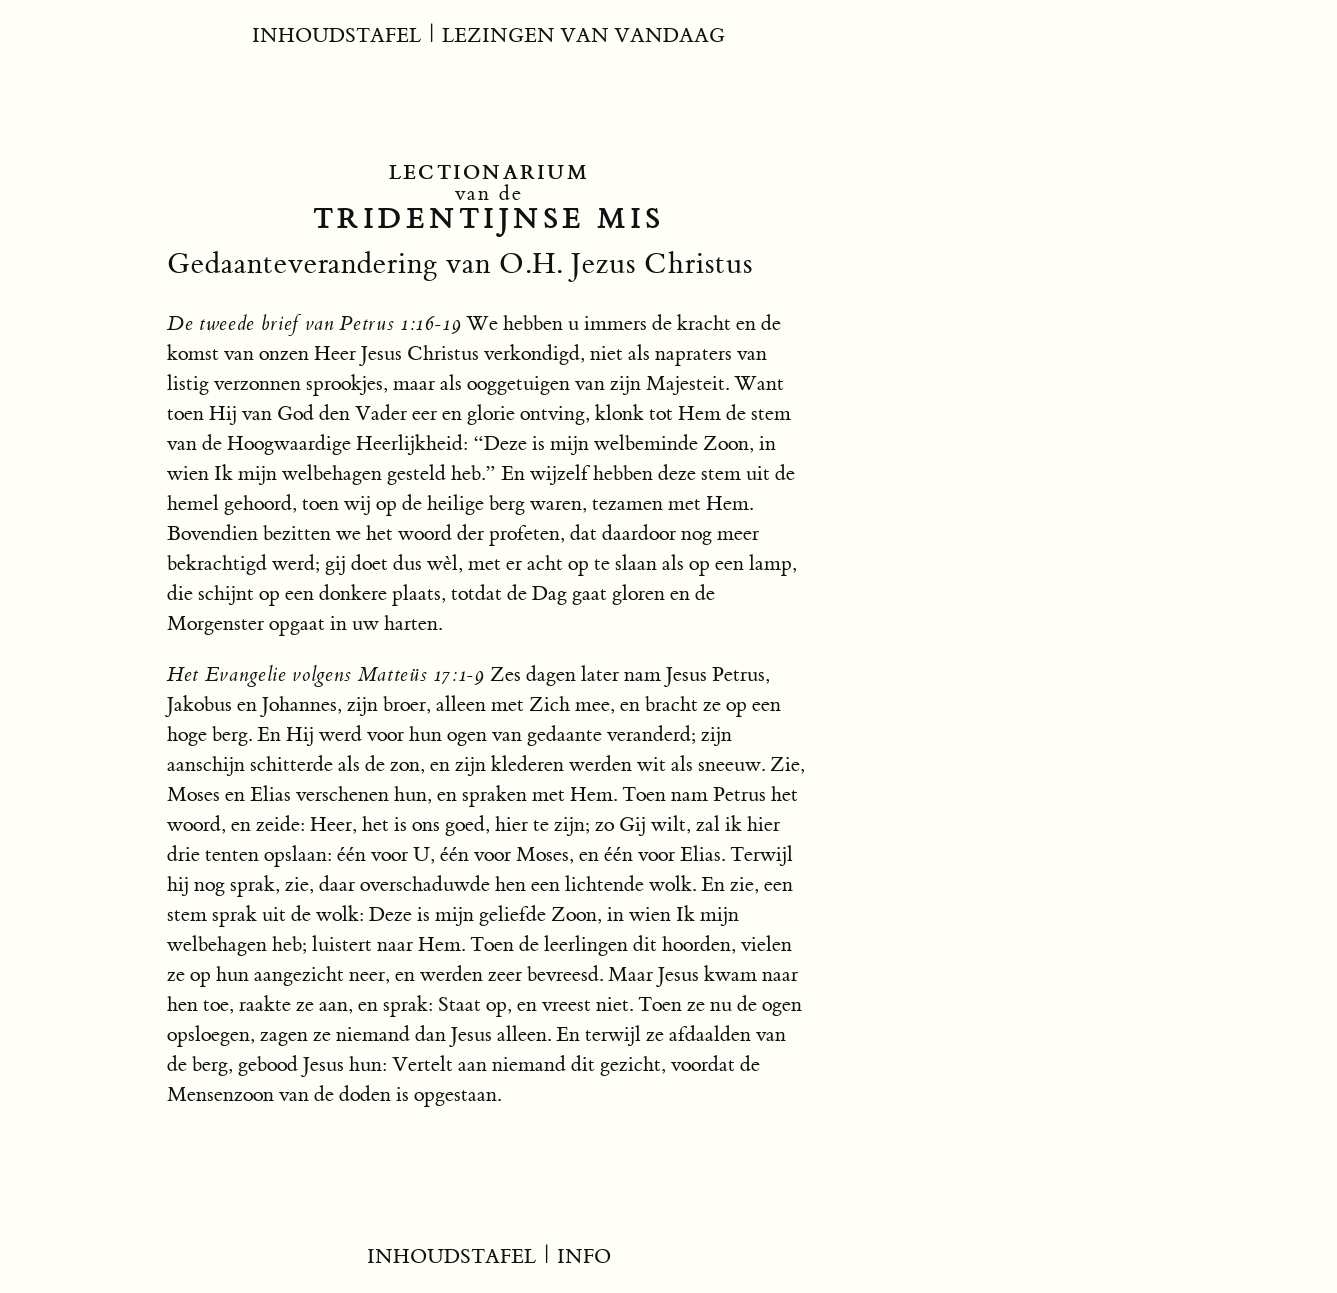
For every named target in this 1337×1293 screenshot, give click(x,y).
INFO (584, 1256)
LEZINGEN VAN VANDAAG (583, 35)
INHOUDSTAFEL (336, 35)
